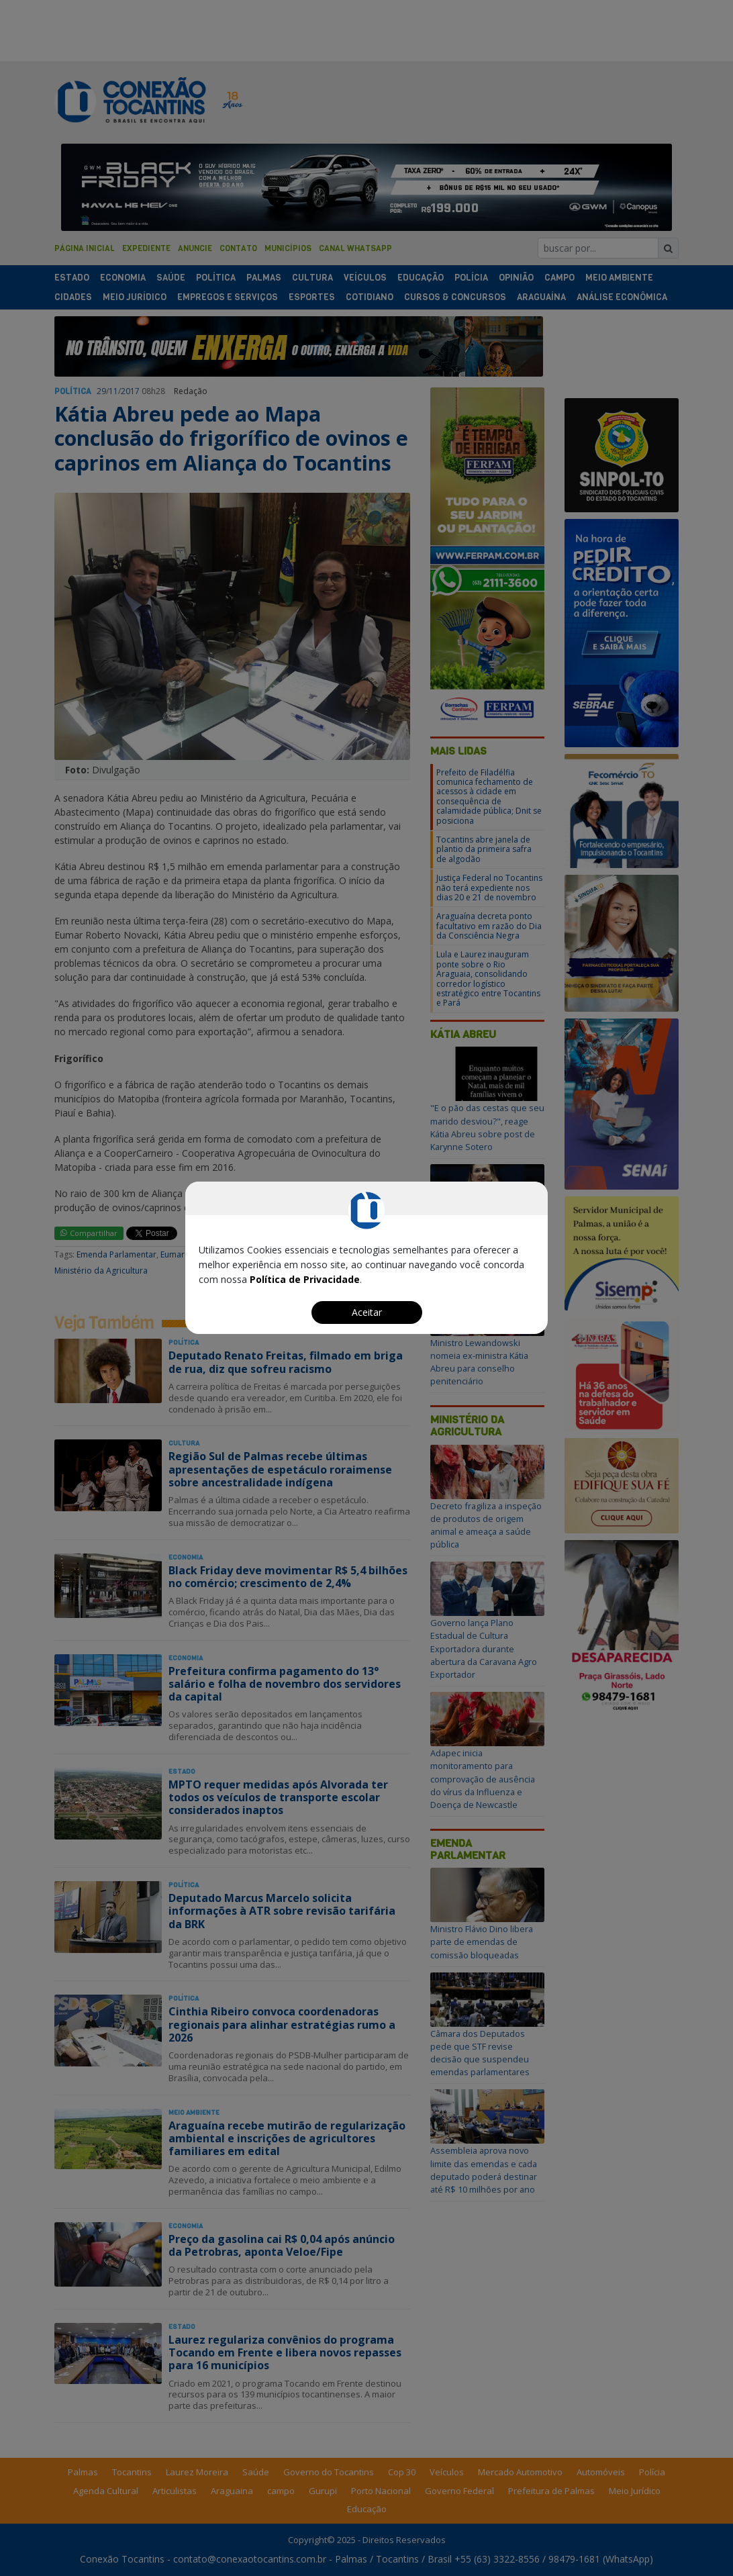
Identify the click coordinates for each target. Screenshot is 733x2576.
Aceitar (367, 1312)
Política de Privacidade (305, 1279)
